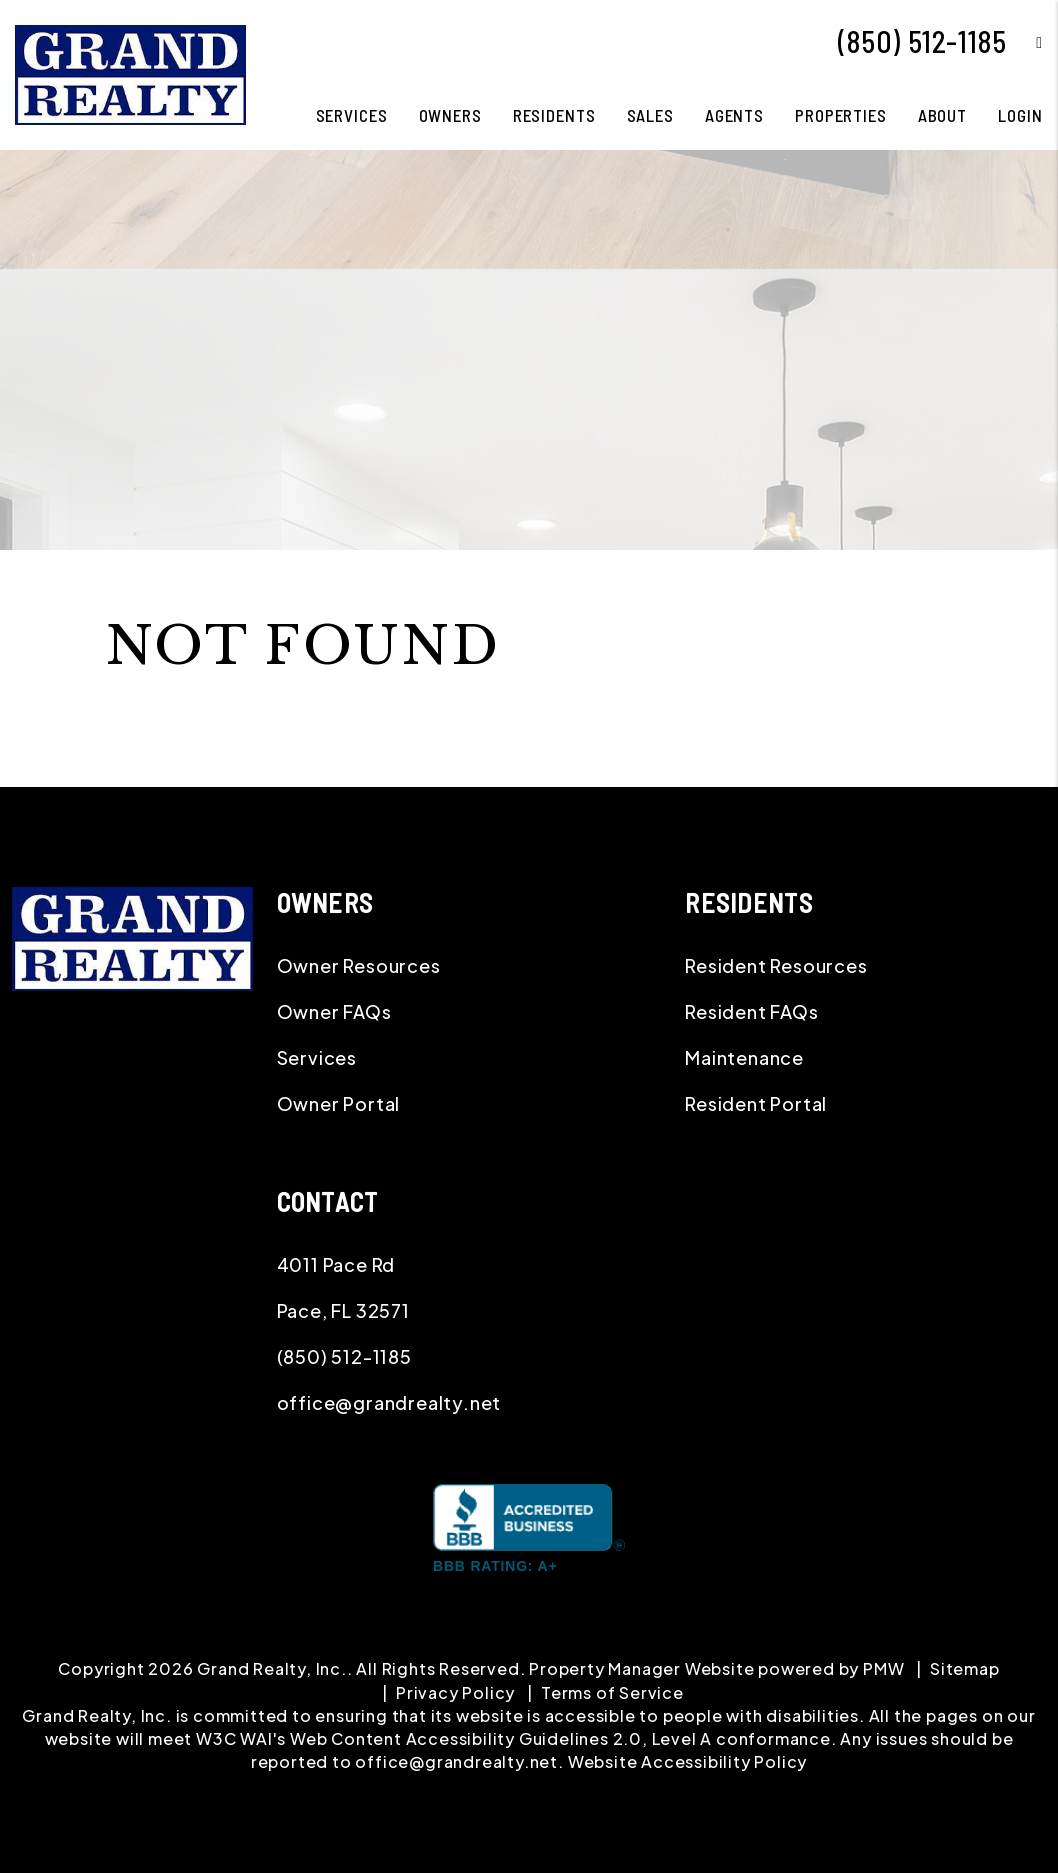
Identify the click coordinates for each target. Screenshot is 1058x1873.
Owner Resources (359, 965)
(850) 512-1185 (922, 41)
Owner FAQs (334, 1011)
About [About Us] (942, 115)
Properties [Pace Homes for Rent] (841, 115)
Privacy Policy (455, 1692)
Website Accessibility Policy (687, 1761)
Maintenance (744, 1057)
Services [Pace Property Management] (352, 115)
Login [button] (1020, 115)
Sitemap (965, 1668)
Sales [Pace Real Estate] (650, 115)
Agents (734, 115)
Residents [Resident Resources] (554, 115)
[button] (1024, 41)
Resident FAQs (751, 1011)
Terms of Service (612, 1692)
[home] (130, 72)
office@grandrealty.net (389, 1402)
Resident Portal (756, 1103)
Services (317, 1057)
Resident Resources (776, 965)
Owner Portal (339, 1103)
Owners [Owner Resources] (450, 115)
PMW (883, 1668)
